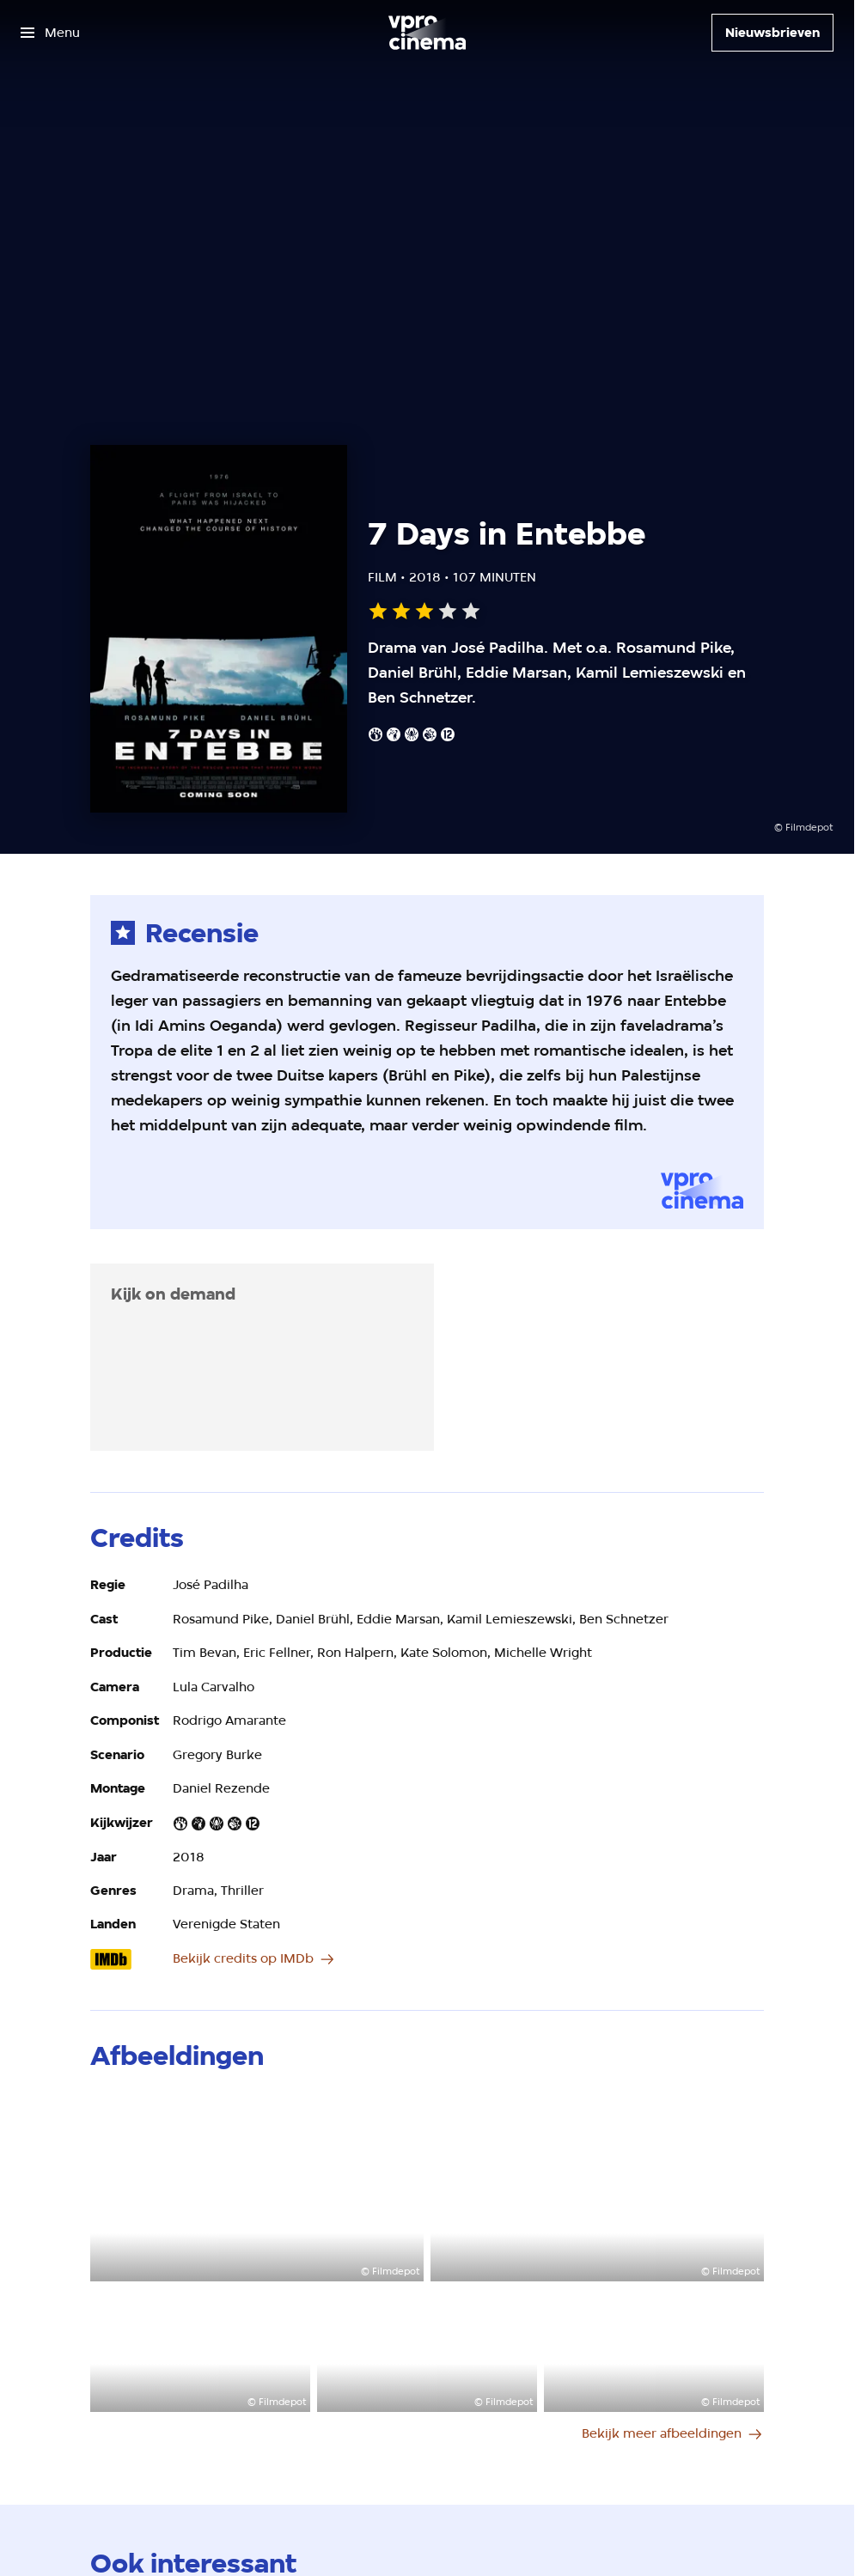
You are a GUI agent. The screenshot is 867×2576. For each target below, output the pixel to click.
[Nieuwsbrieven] (772, 33)
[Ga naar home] (427, 32)
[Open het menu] (50, 33)
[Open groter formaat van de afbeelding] (257, 2187)
